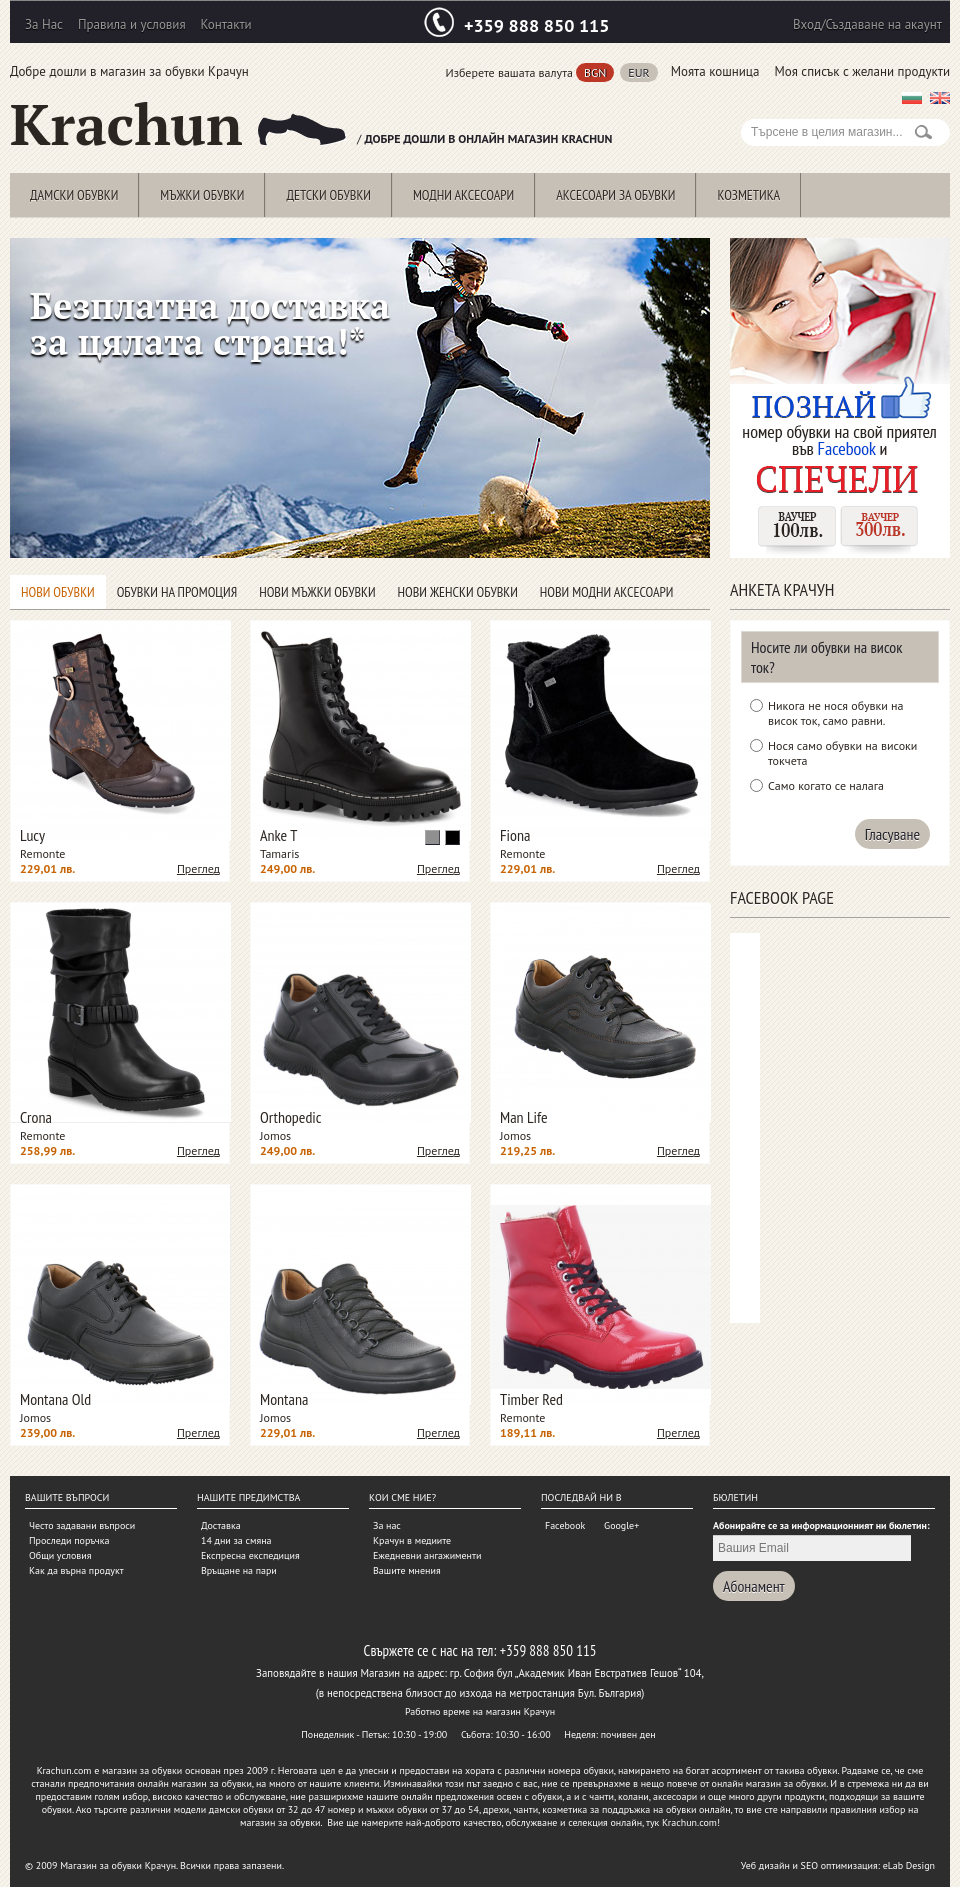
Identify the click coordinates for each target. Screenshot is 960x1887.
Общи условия (60, 1555)
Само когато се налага (826, 785)
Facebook (565, 1525)
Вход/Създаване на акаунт (867, 24)
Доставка (221, 1525)
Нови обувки (58, 592)
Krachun (178, 124)
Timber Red (531, 1399)
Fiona (515, 835)
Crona (36, 1117)
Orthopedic (291, 1117)
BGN (595, 72)
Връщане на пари (239, 1570)
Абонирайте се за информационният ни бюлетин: (821, 1525)
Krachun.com (64, 1770)
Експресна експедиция (250, 1555)
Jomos (275, 1135)
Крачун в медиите (412, 1540)
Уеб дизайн (765, 1865)
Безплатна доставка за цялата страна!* (210, 323)
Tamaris (279, 853)
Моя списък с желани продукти (862, 71)
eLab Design (909, 1865)
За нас (387, 1525)
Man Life (524, 1117)
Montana (284, 1399)
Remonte (42, 853)
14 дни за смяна (236, 1540)
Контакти (226, 24)
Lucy (32, 835)
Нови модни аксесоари (607, 592)
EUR (638, 72)
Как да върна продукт (76, 1570)
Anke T (278, 835)
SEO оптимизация (839, 1865)
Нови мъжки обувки (317, 592)
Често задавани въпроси (82, 1525)
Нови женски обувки (458, 592)
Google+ (621, 1525)
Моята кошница (715, 71)
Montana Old (55, 1399)
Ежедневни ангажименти (427, 1555)
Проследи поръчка (69, 1540)
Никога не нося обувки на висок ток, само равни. (835, 713)
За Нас (44, 24)
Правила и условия (132, 24)
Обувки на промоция (177, 592)
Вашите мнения (407, 1570)
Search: (753, 108)
